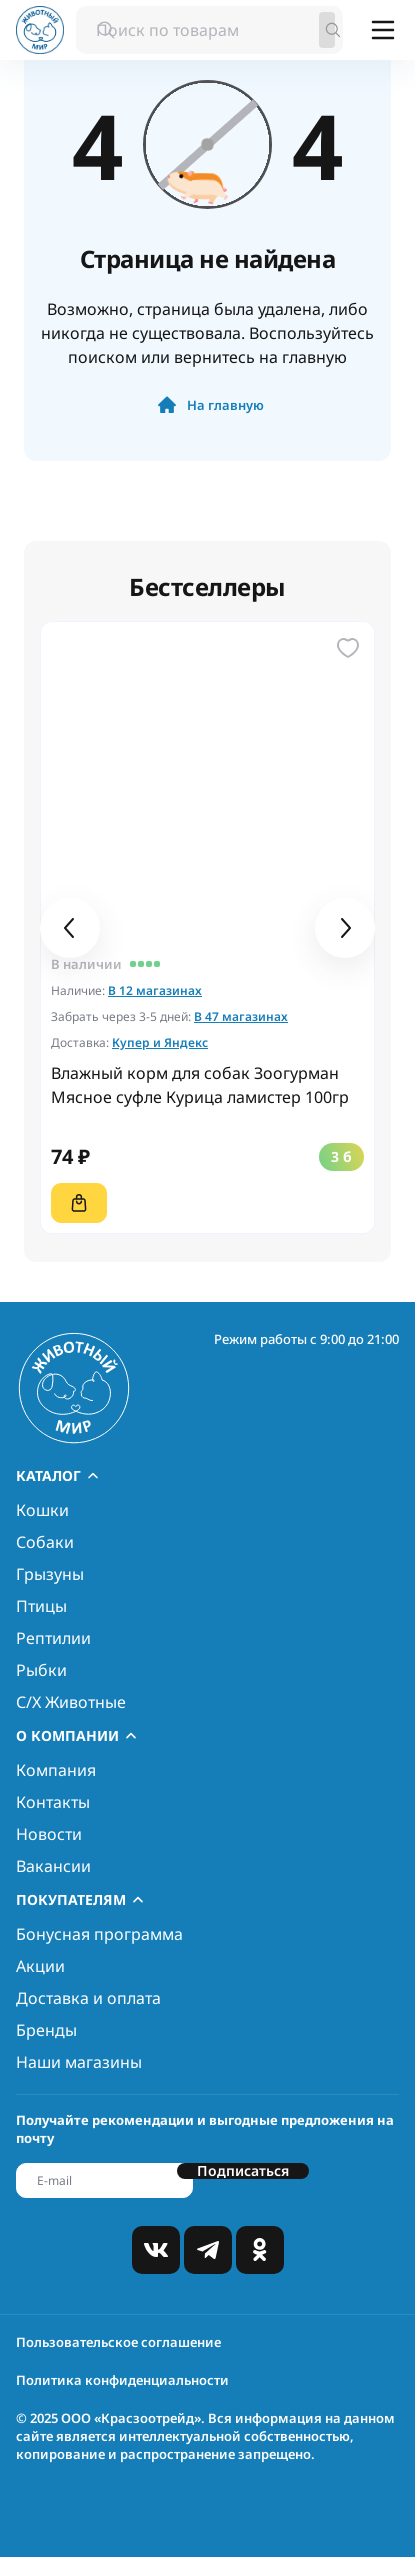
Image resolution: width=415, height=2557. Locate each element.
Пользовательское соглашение (118, 2342)
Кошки (42, 1510)
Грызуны (50, 1574)
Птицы (41, 1606)
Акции (40, 1966)
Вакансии (53, 1866)
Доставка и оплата (88, 1998)
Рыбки (41, 1670)
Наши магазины (79, 2062)
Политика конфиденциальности (122, 2380)
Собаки (45, 1542)
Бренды (46, 2030)
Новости (49, 1834)
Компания (56, 1770)
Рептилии (53, 1638)
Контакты (53, 1802)
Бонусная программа (99, 1934)
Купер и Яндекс (160, 1042)
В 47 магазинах (241, 1016)
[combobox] (209, 30)
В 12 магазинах (155, 990)
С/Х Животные (71, 1702)
